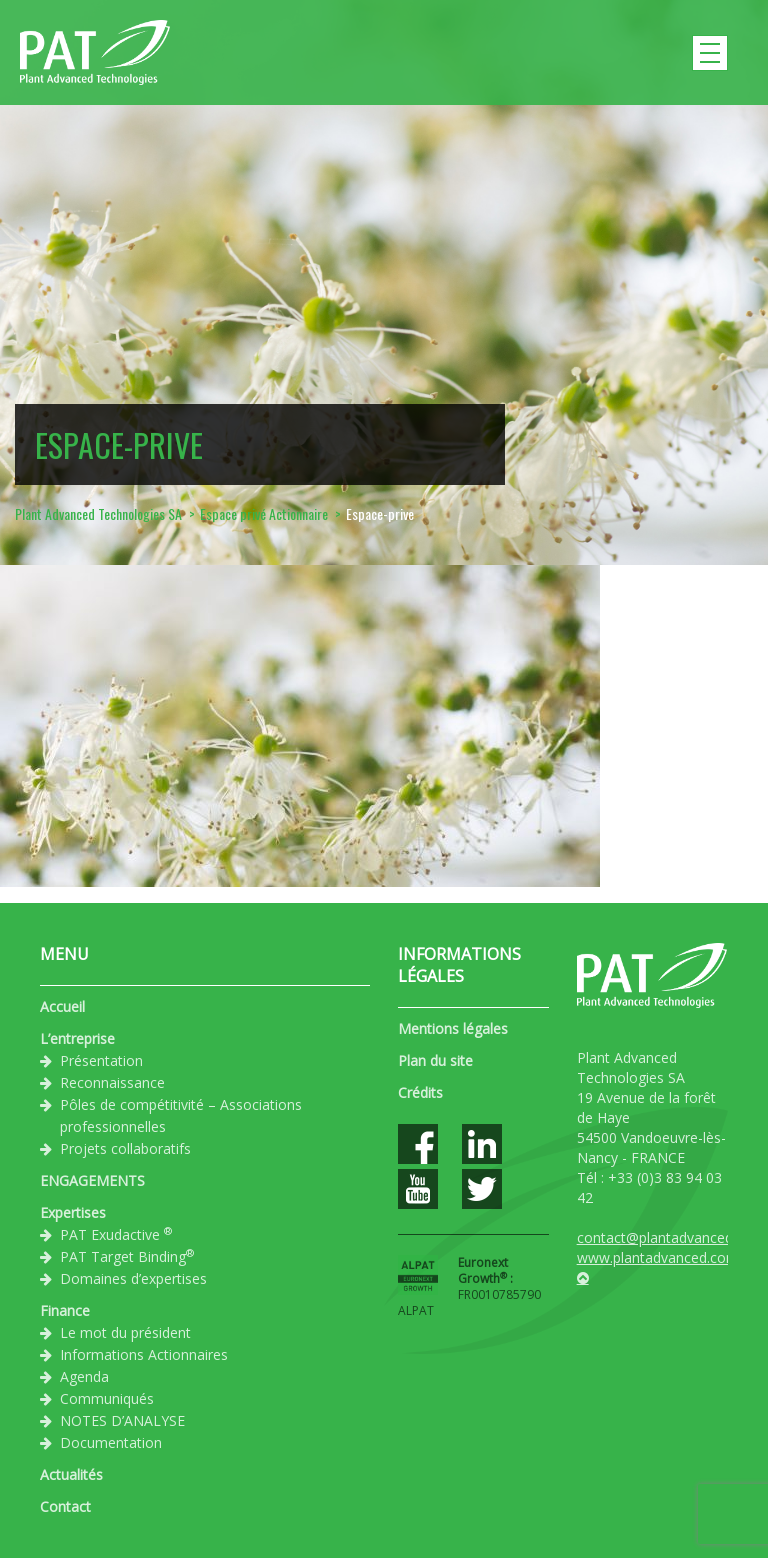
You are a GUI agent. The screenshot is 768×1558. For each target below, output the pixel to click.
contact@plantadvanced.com (671, 1237)
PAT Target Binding (127, 1256)
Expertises (73, 1212)
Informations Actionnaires (144, 1354)
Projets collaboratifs (125, 1148)
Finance (65, 1310)
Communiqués (107, 1398)
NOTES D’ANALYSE (122, 1420)
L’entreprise (77, 1038)
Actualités (71, 1474)
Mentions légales (453, 1028)
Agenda (84, 1376)
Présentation (101, 1060)
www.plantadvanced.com (658, 1257)
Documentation (111, 1442)
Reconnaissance (112, 1082)
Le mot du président (125, 1332)
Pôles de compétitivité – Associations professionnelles (181, 1115)
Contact (65, 1506)
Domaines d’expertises (133, 1278)
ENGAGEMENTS (92, 1180)
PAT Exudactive (116, 1234)
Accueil (62, 1006)
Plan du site (435, 1060)
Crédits (420, 1092)
